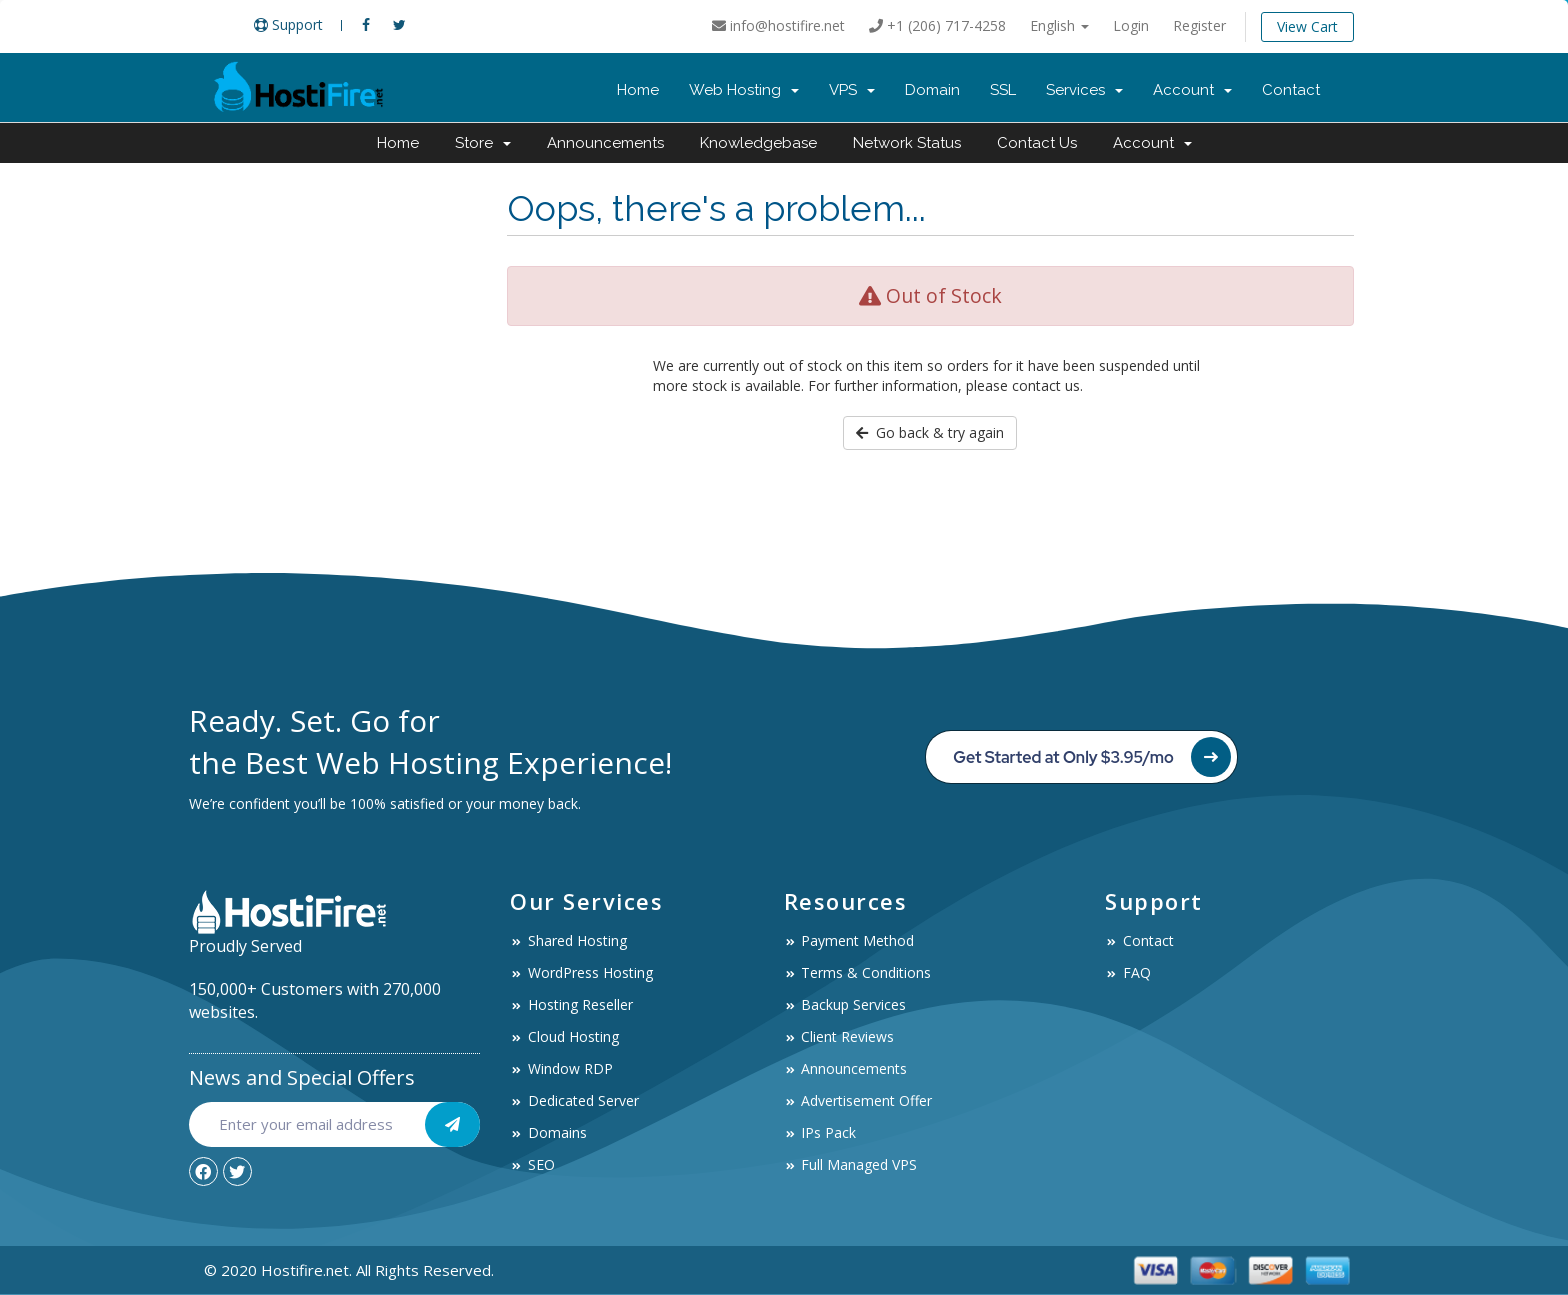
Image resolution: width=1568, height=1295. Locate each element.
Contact (1291, 90)
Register (1199, 25)
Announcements (605, 143)
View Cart (1307, 26)
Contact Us (1037, 143)
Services (1084, 90)
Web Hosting (744, 90)
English (1059, 25)
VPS (852, 90)
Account (1192, 90)
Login (1131, 25)
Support (288, 24)
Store (483, 143)
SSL (1003, 90)
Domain (932, 90)
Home (638, 90)
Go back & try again (930, 432)
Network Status (907, 143)
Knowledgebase (758, 143)
